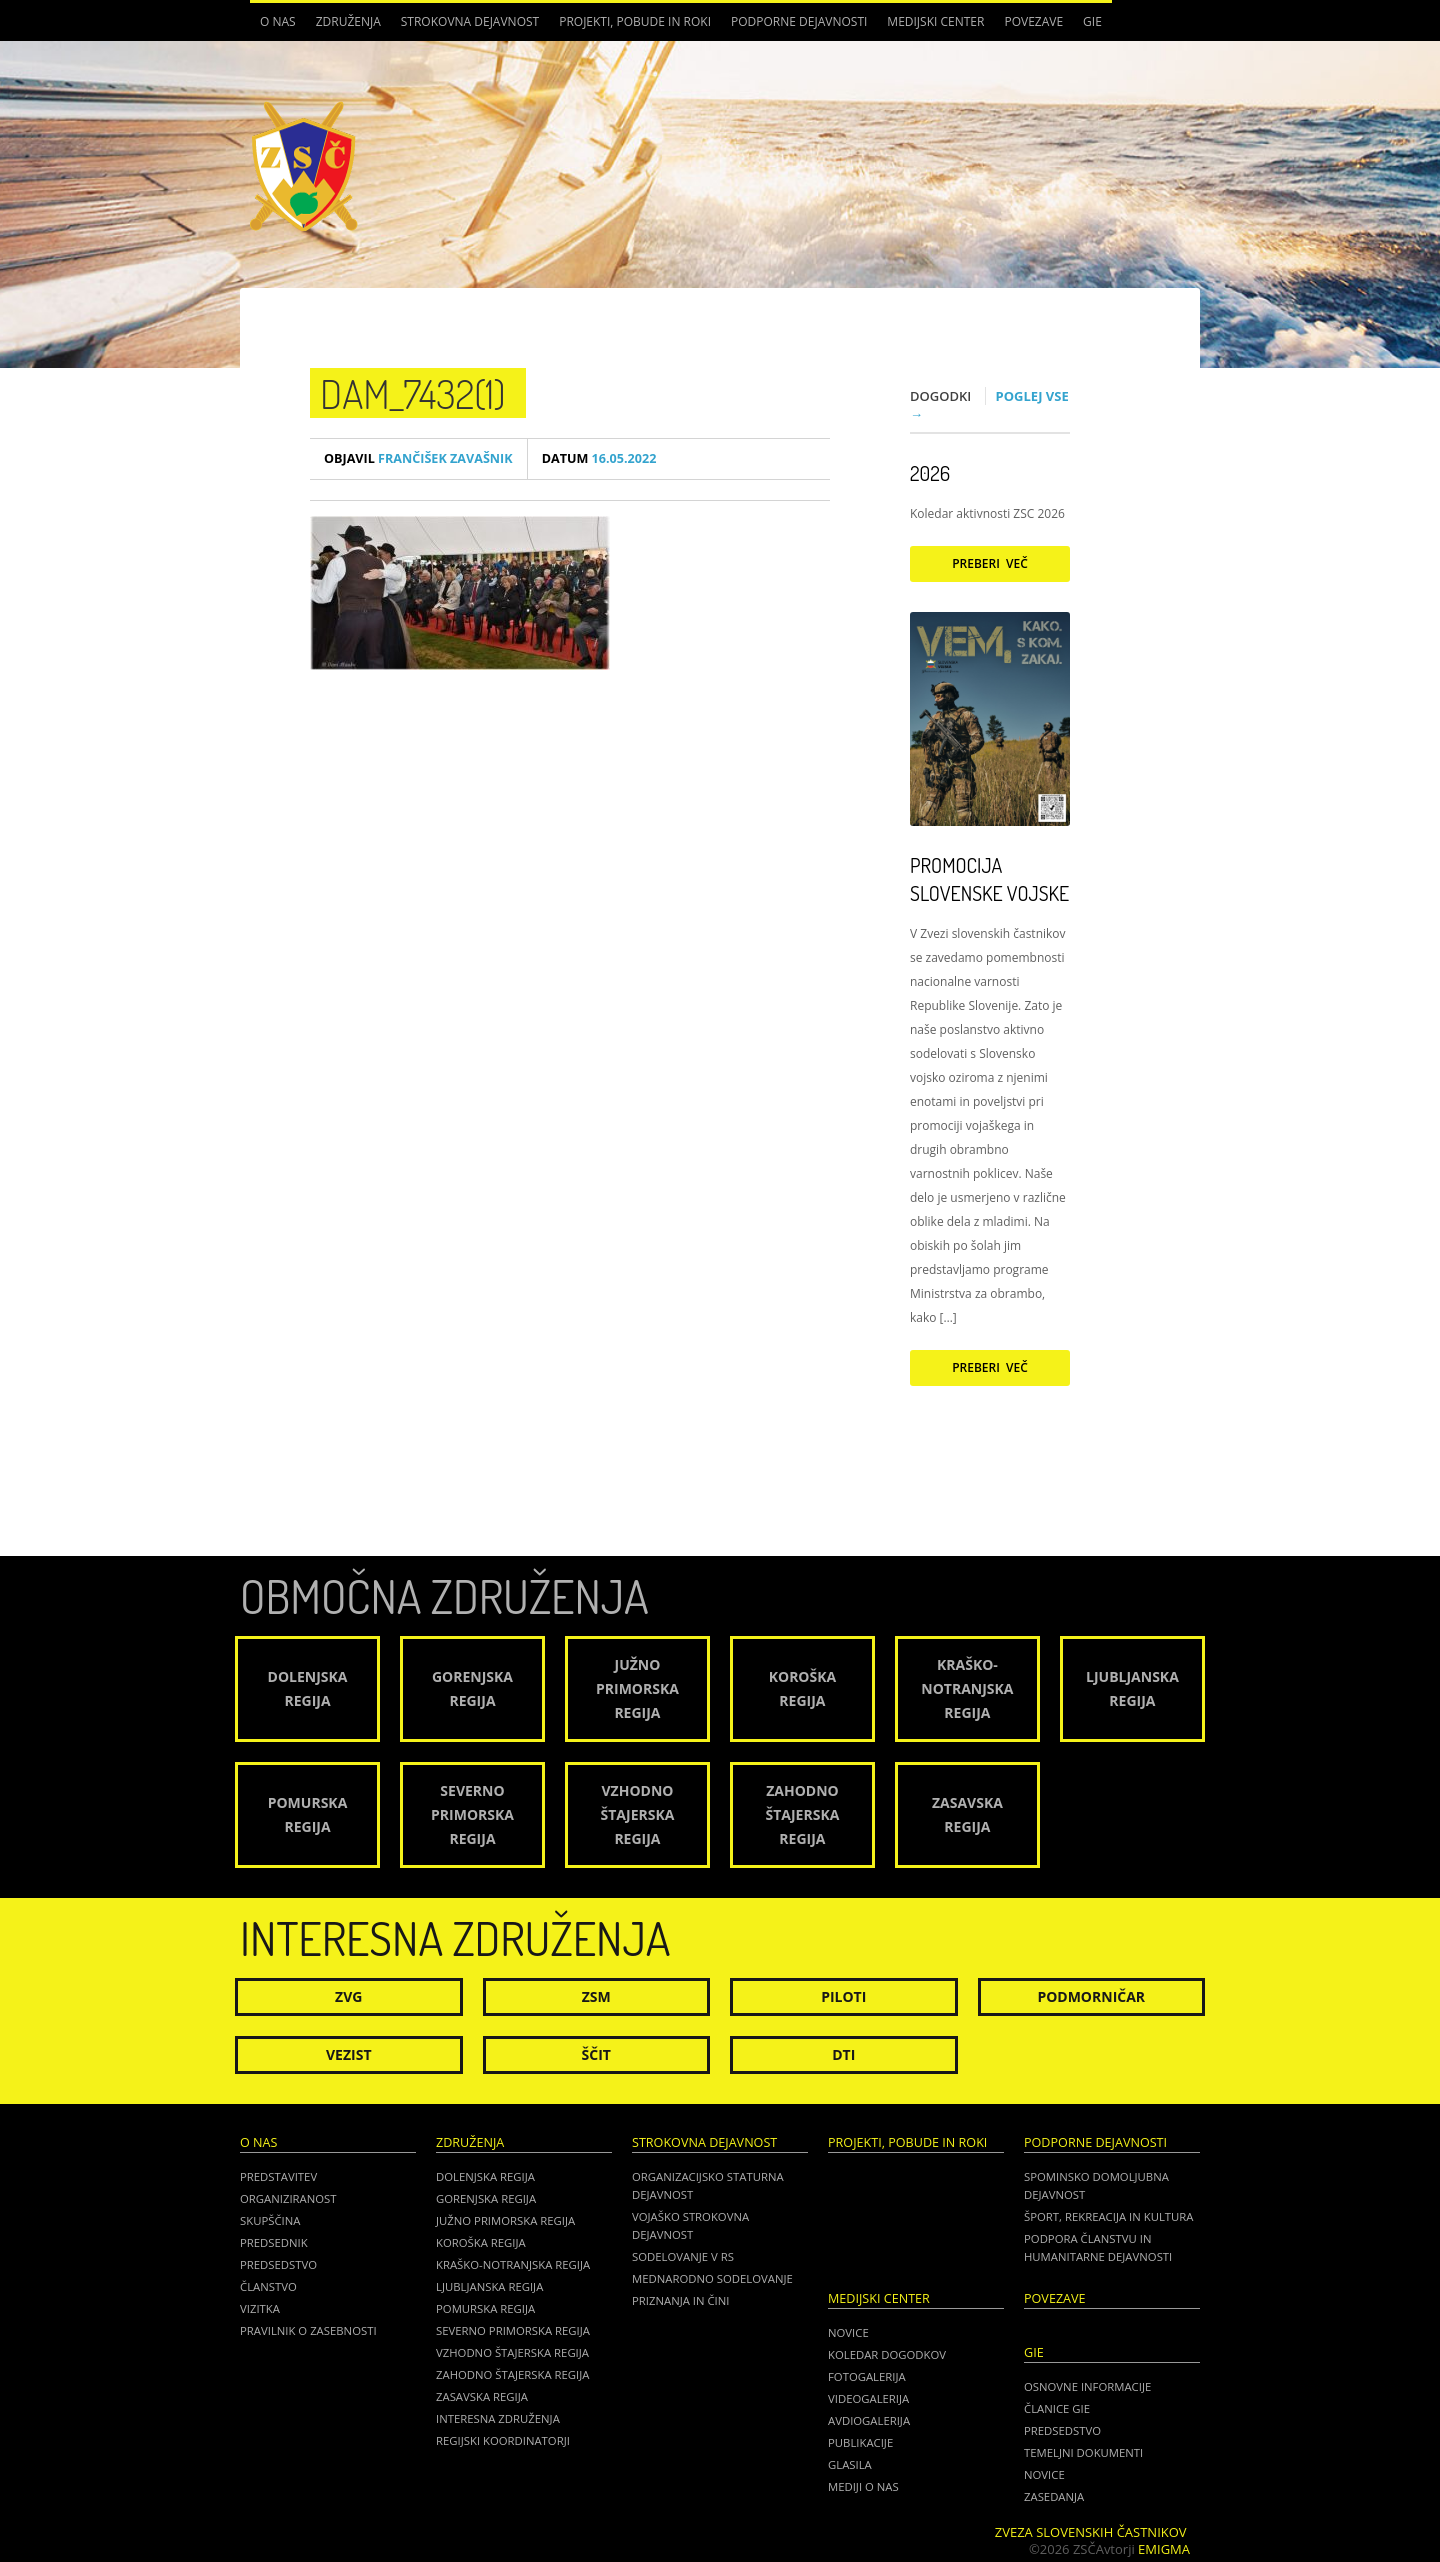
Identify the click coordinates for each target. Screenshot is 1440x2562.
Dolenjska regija (485, 2176)
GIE (1092, 21)
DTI (843, 2054)
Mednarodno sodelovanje (712, 2278)
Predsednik (274, 2242)
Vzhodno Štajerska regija (512, 2352)
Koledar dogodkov (887, 2354)
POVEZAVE (1033, 21)
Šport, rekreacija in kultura (1108, 2216)
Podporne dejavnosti (799, 21)
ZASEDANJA (1054, 2496)
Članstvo (268, 2286)
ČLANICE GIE (1057, 2408)
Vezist (349, 2054)
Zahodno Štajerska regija (512, 2374)
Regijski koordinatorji (503, 2440)
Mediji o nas (863, 2486)
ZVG (348, 1996)
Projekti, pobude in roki (635, 21)
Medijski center (935, 21)
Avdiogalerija (869, 2420)
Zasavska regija (482, 2396)
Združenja (348, 21)
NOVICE (1044, 2474)
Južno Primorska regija (505, 2220)
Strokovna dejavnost (470, 21)
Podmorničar (1091, 1996)
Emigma (1164, 2549)
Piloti (843, 1996)
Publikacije (860, 2442)
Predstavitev (278, 2176)
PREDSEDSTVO (1062, 2430)
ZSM (596, 1996)
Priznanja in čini (680, 2300)
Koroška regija (481, 2242)
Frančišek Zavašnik (418, 458)
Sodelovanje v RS (683, 2256)
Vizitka (260, 2308)
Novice (848, 2332)
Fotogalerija (867, 2376)
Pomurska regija (485, 2308)
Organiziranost (288, 2198)
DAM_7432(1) (413, 393)
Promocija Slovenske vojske (989, 879)
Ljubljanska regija (489, 2286)
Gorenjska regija (486, 2198)
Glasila (850, 2464)
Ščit (596, 2054)
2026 (930, 473)
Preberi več (990, 563)
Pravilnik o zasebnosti (308, 2330)
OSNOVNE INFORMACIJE (1087, 2386)
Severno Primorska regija (513, 2330)
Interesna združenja (498, 2418)
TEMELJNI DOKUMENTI (1083, 2452)
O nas (278, 21)
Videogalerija (868, 2398)
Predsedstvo (278, 2264)
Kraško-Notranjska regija (513, 2264)
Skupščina (270, 2220)
